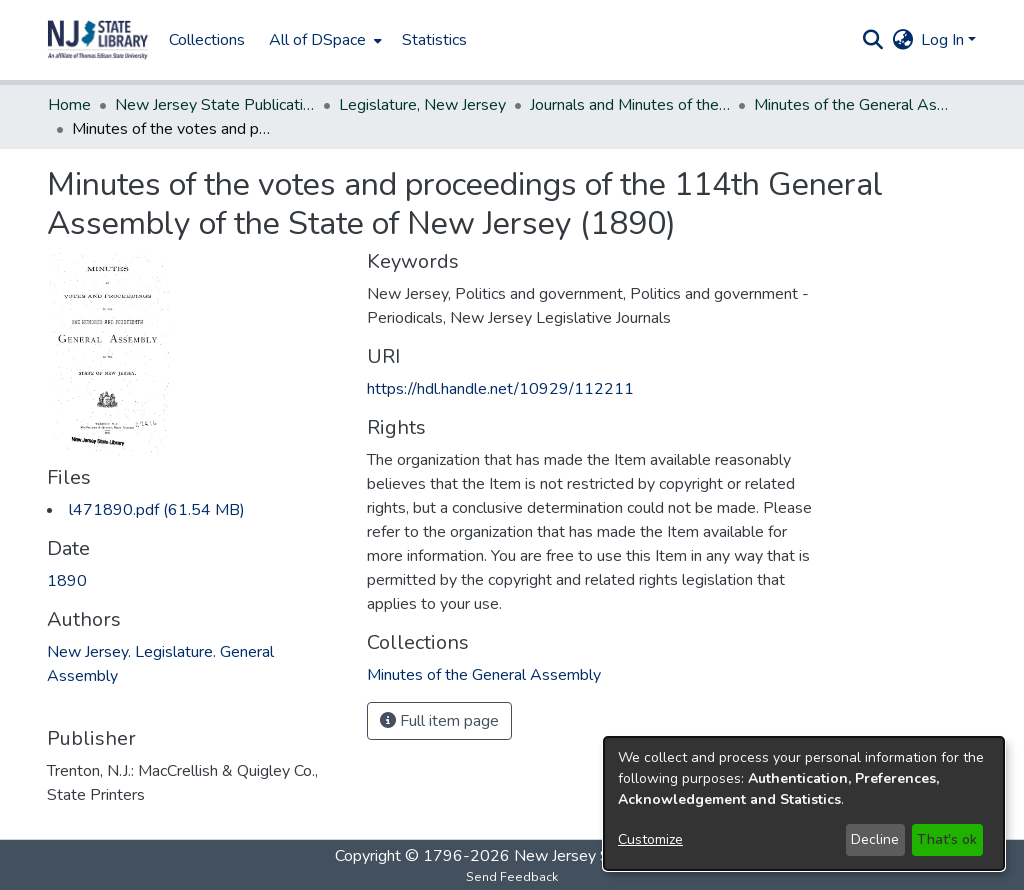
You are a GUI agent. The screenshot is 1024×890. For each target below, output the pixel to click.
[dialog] (804, 803)
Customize (650, 839)
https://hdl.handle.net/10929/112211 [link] (500, 389)
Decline (875, 839)
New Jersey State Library (602, 856)
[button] (98, 40)
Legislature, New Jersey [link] (422, 105)
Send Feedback (512, 877)
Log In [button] (944, 40)
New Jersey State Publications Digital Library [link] (215, 105)
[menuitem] (323, 40)
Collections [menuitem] (207, 40)
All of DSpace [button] (317, 40)
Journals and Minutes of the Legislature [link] (630, 105)
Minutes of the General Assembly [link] (854, 105)
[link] (157, 510)
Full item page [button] (439, 721)
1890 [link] (67, 581)
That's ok (947, 839)
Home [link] (69, 105)
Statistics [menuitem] (434, 40)
